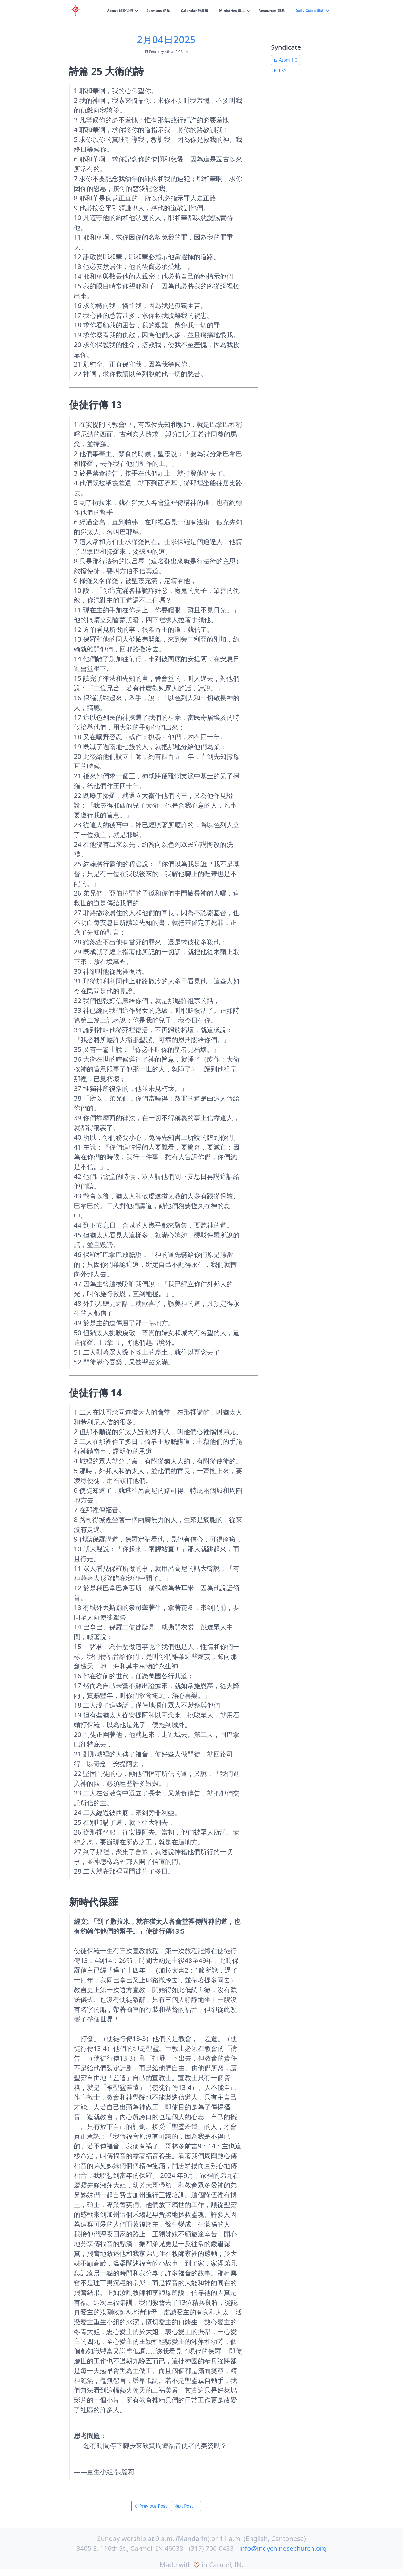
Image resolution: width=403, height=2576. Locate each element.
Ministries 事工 (227, 11)
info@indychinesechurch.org (283, 2548)
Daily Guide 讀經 (309, 11)
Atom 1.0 (285, 60)
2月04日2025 (166, 39)
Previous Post (150, 2506)
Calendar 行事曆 (188, 11)
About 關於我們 (110, 11)
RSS (279, 71)
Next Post (186, 2506)
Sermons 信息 (150, 11)
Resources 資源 (269, 11)
